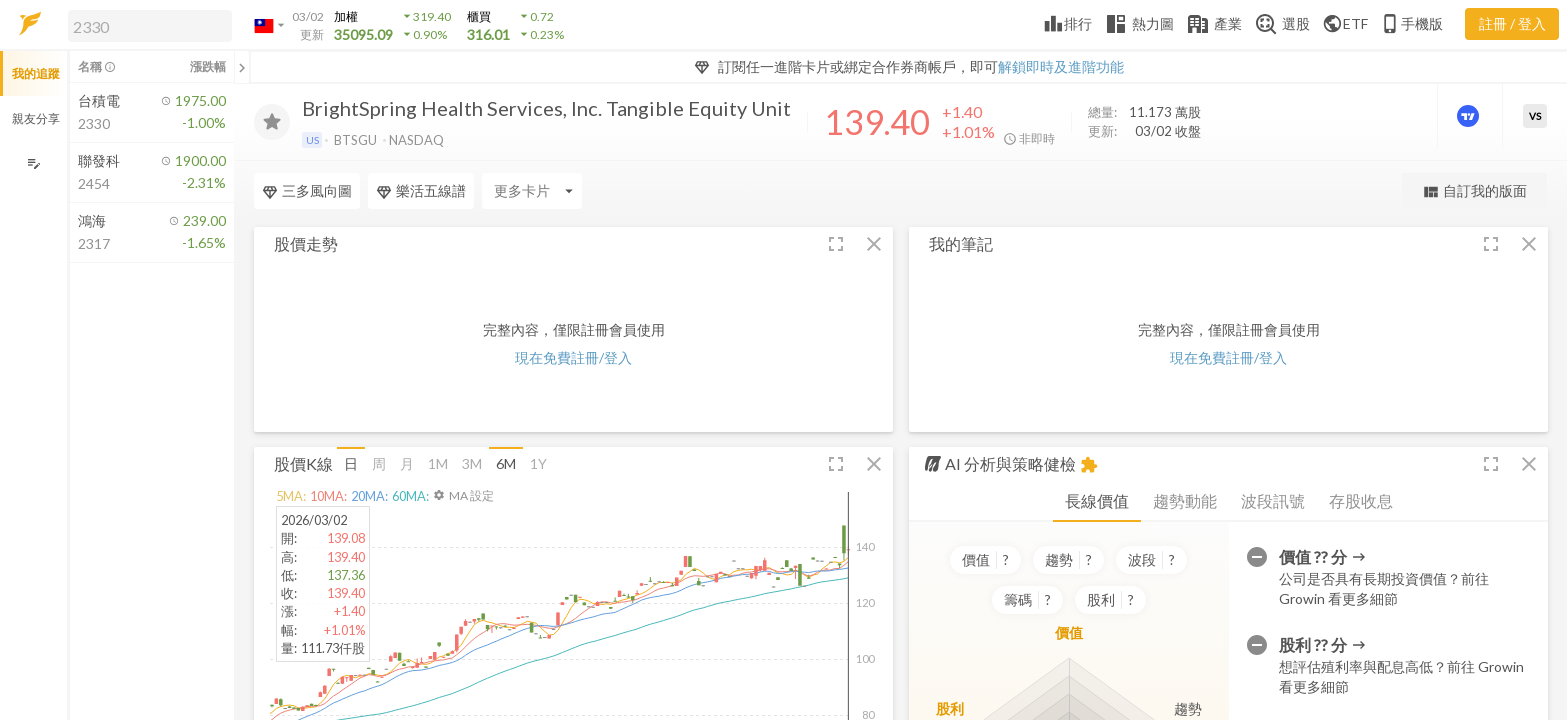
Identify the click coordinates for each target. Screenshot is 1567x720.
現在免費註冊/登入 (573, 357)
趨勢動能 (1185, 500)
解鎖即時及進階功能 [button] (1061, 66)
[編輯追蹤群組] (33, 163)
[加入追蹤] (272, 122)
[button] (146, 25)
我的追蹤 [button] (36, 73)
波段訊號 (1273, 500)
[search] (150, 26)
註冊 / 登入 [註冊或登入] (1512, 23)
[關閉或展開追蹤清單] (242, 67)
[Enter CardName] (304, 191)
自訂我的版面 (1474, 191)
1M (438, 463)
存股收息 (1361, 500)
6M (506, 463)
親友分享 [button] (36, 118)
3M (472, 463)
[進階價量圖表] (1470, 116)
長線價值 (1097, 500)
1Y (538, 463)
